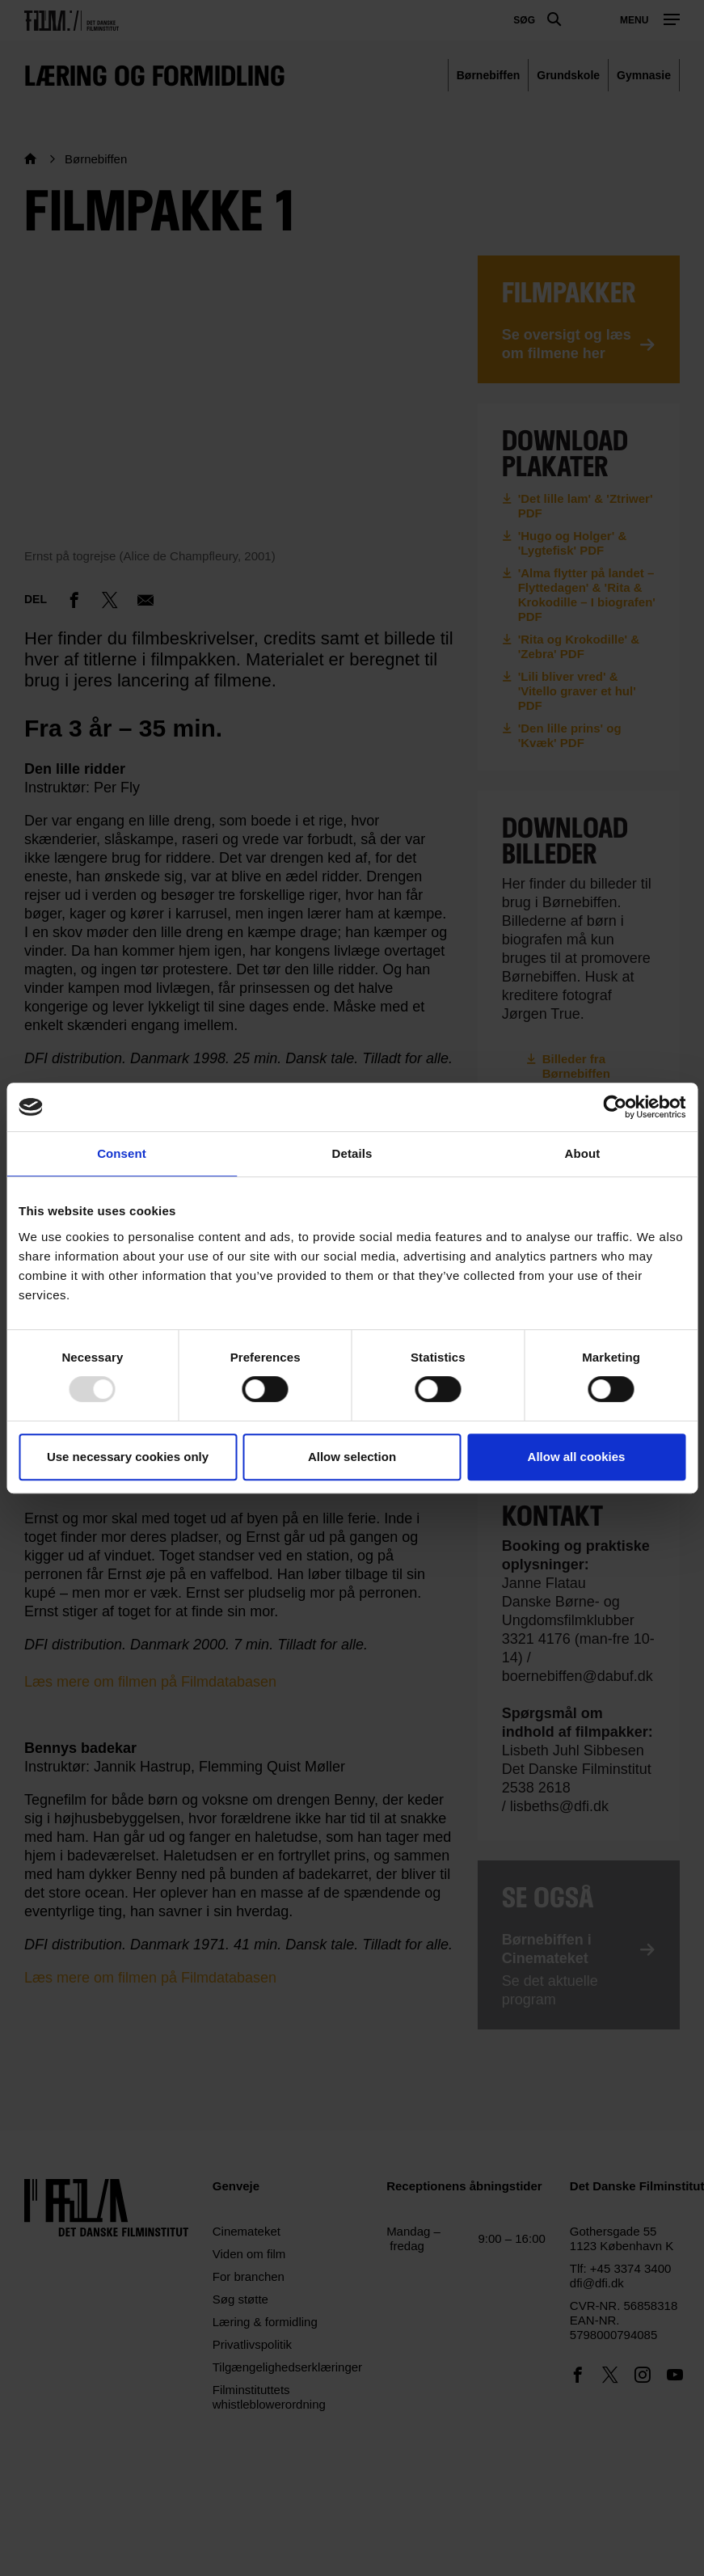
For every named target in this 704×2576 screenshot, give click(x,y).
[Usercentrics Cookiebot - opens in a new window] (614, 1107)
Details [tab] (352, 1153)
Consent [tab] (121, 1153)
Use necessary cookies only (128, 1456)
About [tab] (583, 1153)
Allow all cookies (577, 1456)
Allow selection (352, 1456)
